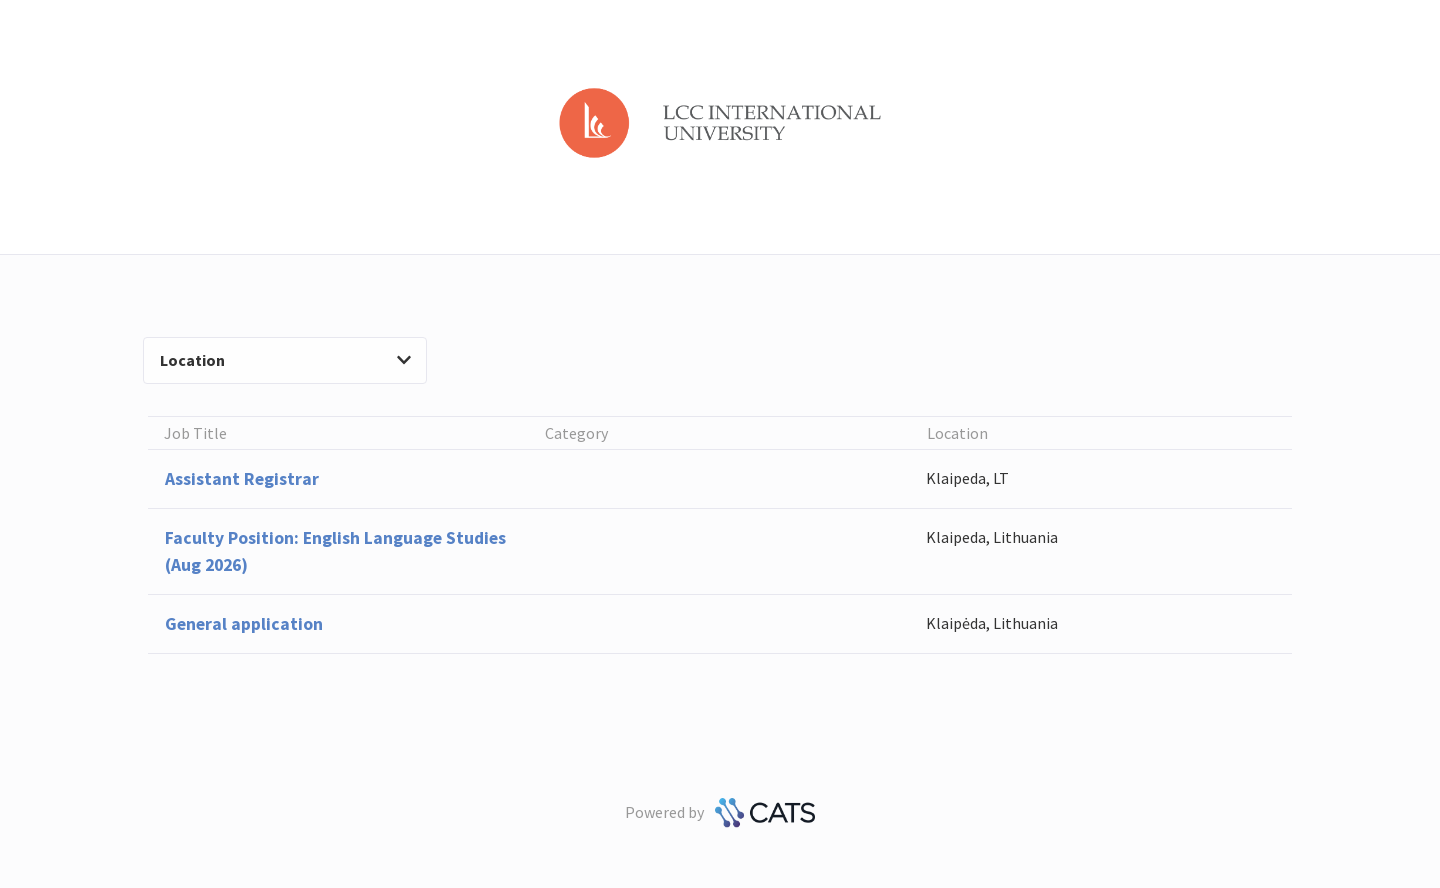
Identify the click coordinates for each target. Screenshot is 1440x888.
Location (285, 360)
